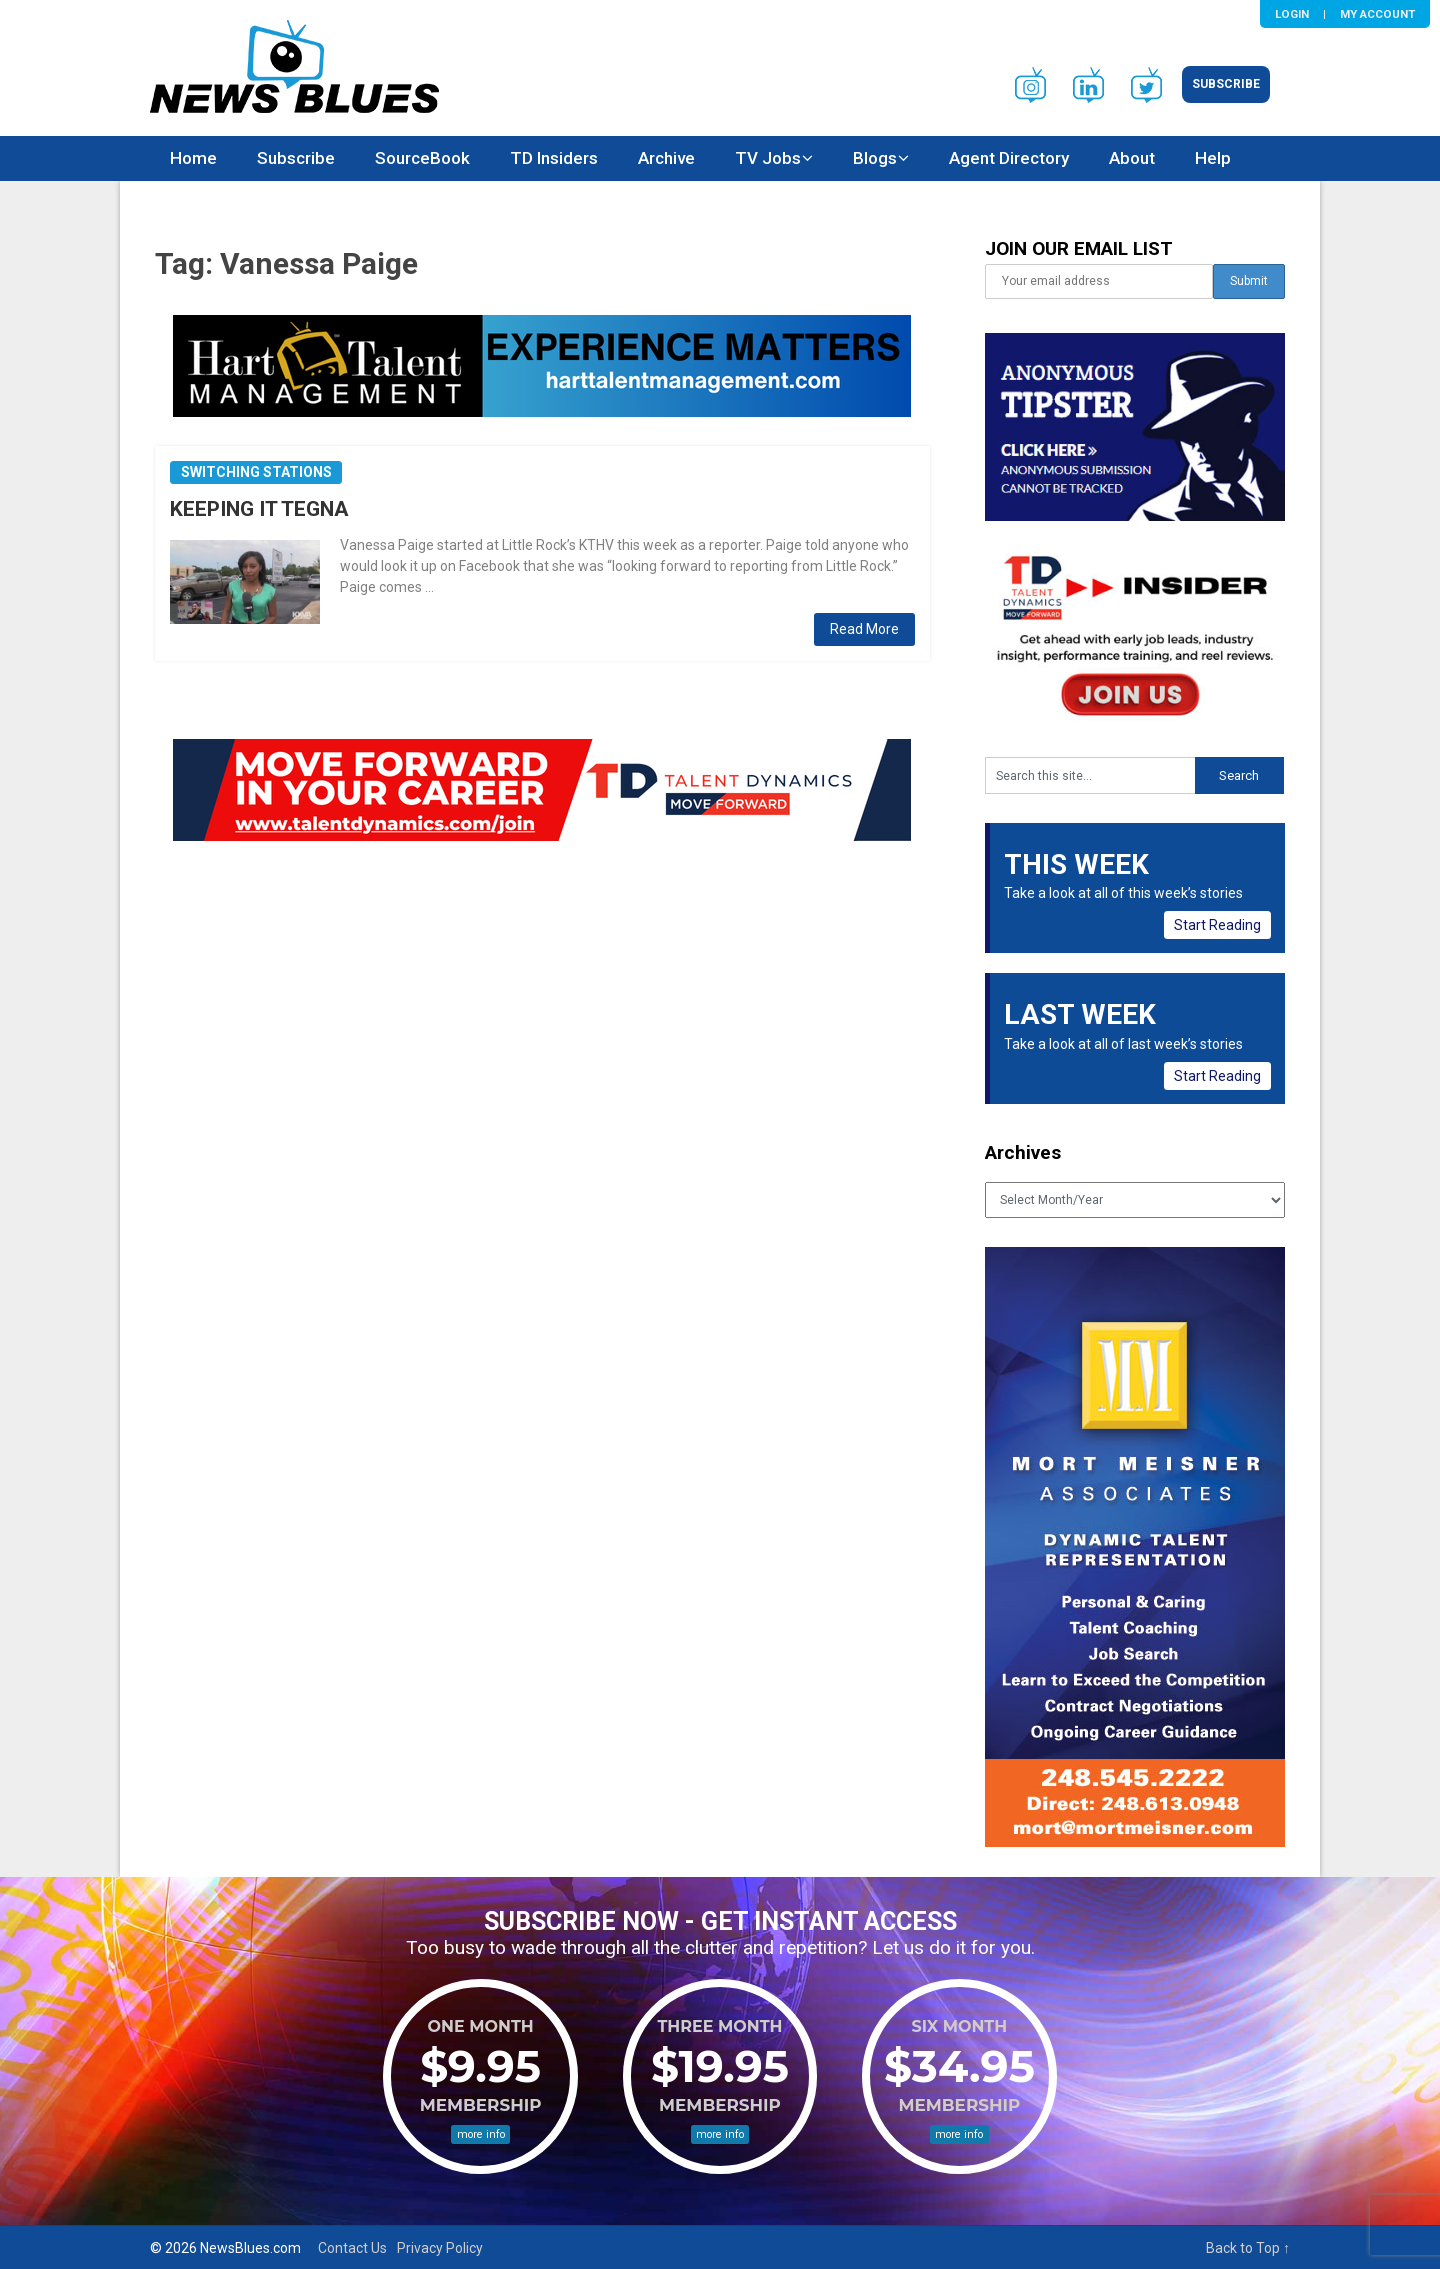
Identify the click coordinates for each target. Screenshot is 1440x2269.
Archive (666, 158)
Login (1292, 14)
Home (193, 158)
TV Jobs (768, 158)
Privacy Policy (440, 2248)
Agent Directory (1009, 158)
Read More (864, 629)
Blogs (875, 158)
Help (1213, 158)
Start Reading (1217, 925)
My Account (1377, 14)
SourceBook (422, 158)
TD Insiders (554, 158)
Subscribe (1226, 84)
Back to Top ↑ (1248, 2248)
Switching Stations (256, 472)
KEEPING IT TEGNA (259, 509)
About (1132, 158)
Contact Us (352, 2248)
